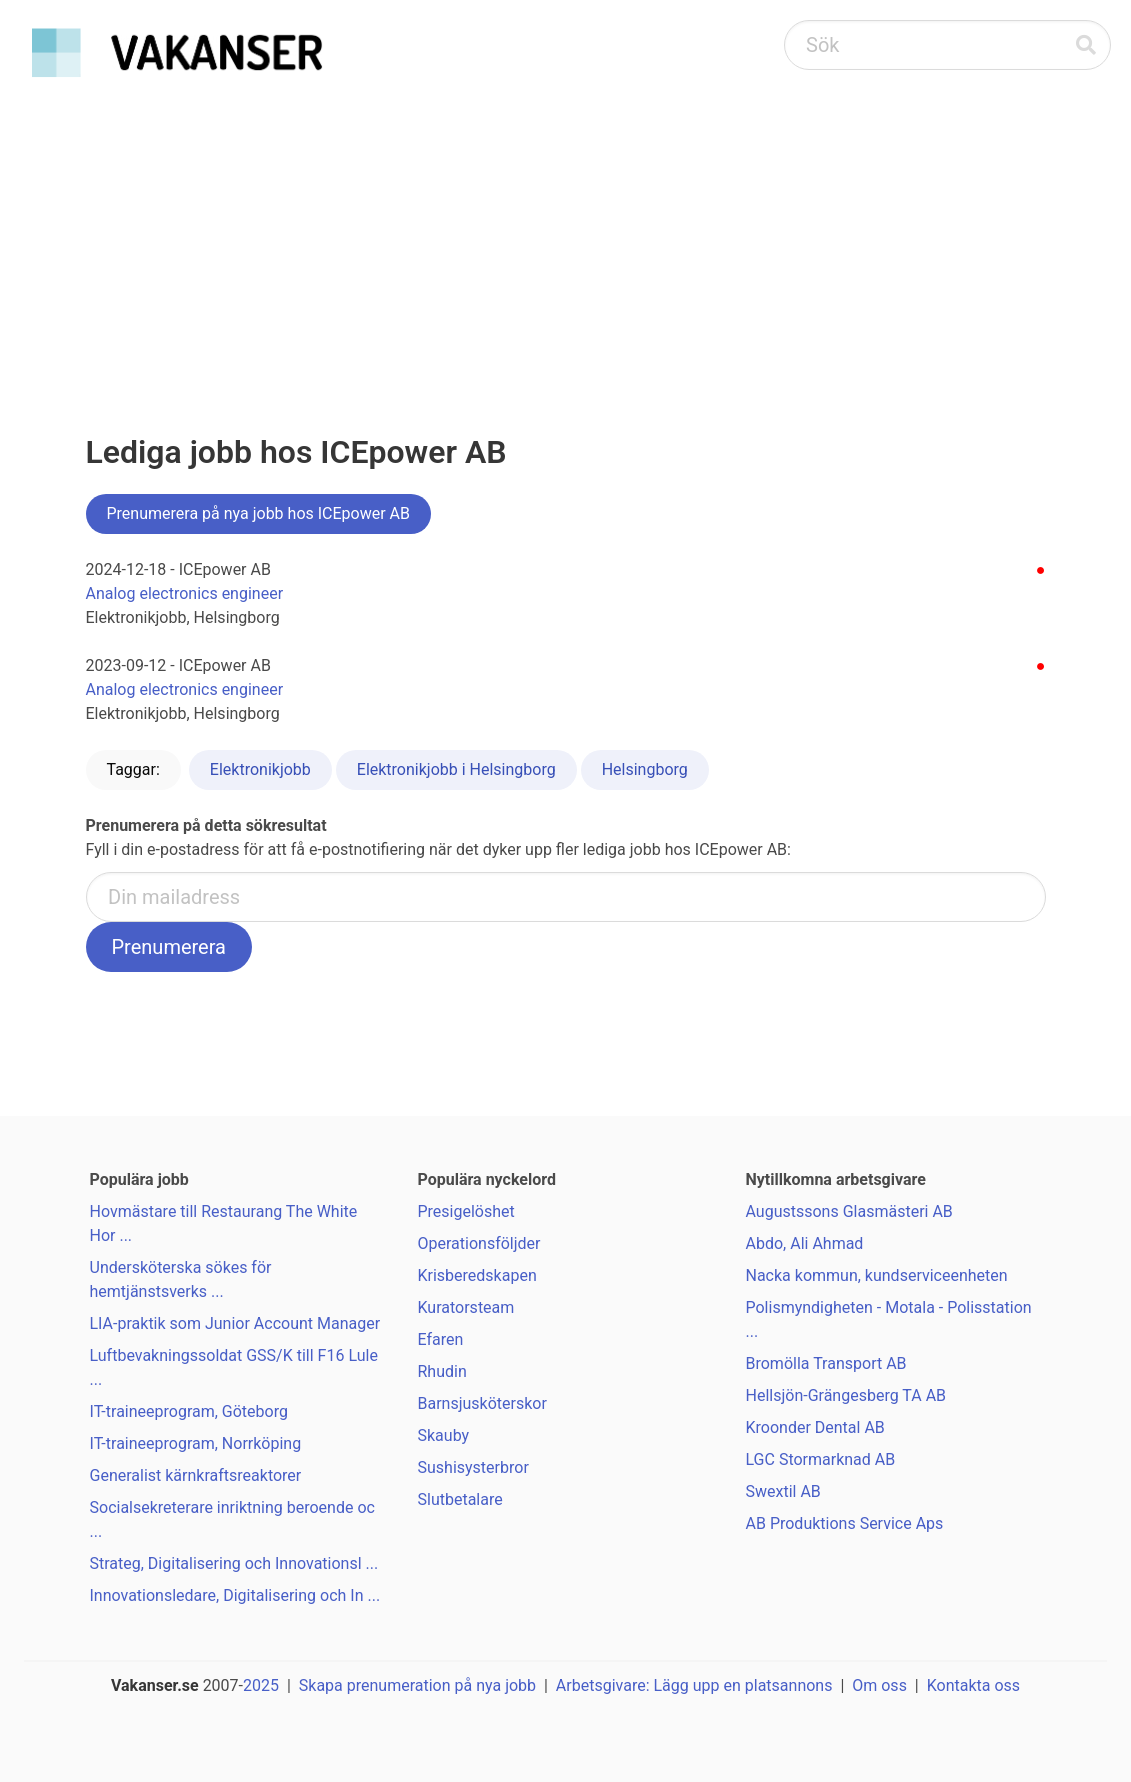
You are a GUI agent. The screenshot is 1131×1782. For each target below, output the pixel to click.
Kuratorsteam (466, 1307)
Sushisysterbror (473, 1467)
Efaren (441, 1339)
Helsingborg (645, 769)
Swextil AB (783, 1491)
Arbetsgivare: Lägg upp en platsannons (694, 1685)
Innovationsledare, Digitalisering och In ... (235, 1595)
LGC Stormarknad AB (821, 1459)
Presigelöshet (466, 1211)
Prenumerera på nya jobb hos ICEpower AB (259, 513)
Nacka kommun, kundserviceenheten (877, 1275)
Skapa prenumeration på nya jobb (417, 1685)
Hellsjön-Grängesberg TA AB (846, 1395)
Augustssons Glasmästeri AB (849, 1211)
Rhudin (442, 1371)
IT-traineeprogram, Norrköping (196, 1443)
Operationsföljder (479, 1243)
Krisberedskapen (477, 1275)
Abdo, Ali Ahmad (805, 1243)
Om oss (879, 1685)
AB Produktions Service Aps (845, 1523)
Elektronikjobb (260, 769)
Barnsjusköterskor (482, 1403)
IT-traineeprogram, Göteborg (189, 1411)
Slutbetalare (460, 1499)
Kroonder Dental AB (815, 1427)
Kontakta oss (973, 1685)
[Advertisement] (565, 236)
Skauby (444, 1435)
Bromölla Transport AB (826, 1363)
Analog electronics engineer (185, 593)
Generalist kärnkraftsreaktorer (196, 1475)
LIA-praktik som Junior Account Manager (235, 1323)
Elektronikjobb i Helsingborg (456, 769)
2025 (261, 1685)
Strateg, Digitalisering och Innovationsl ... (234, 1563)
